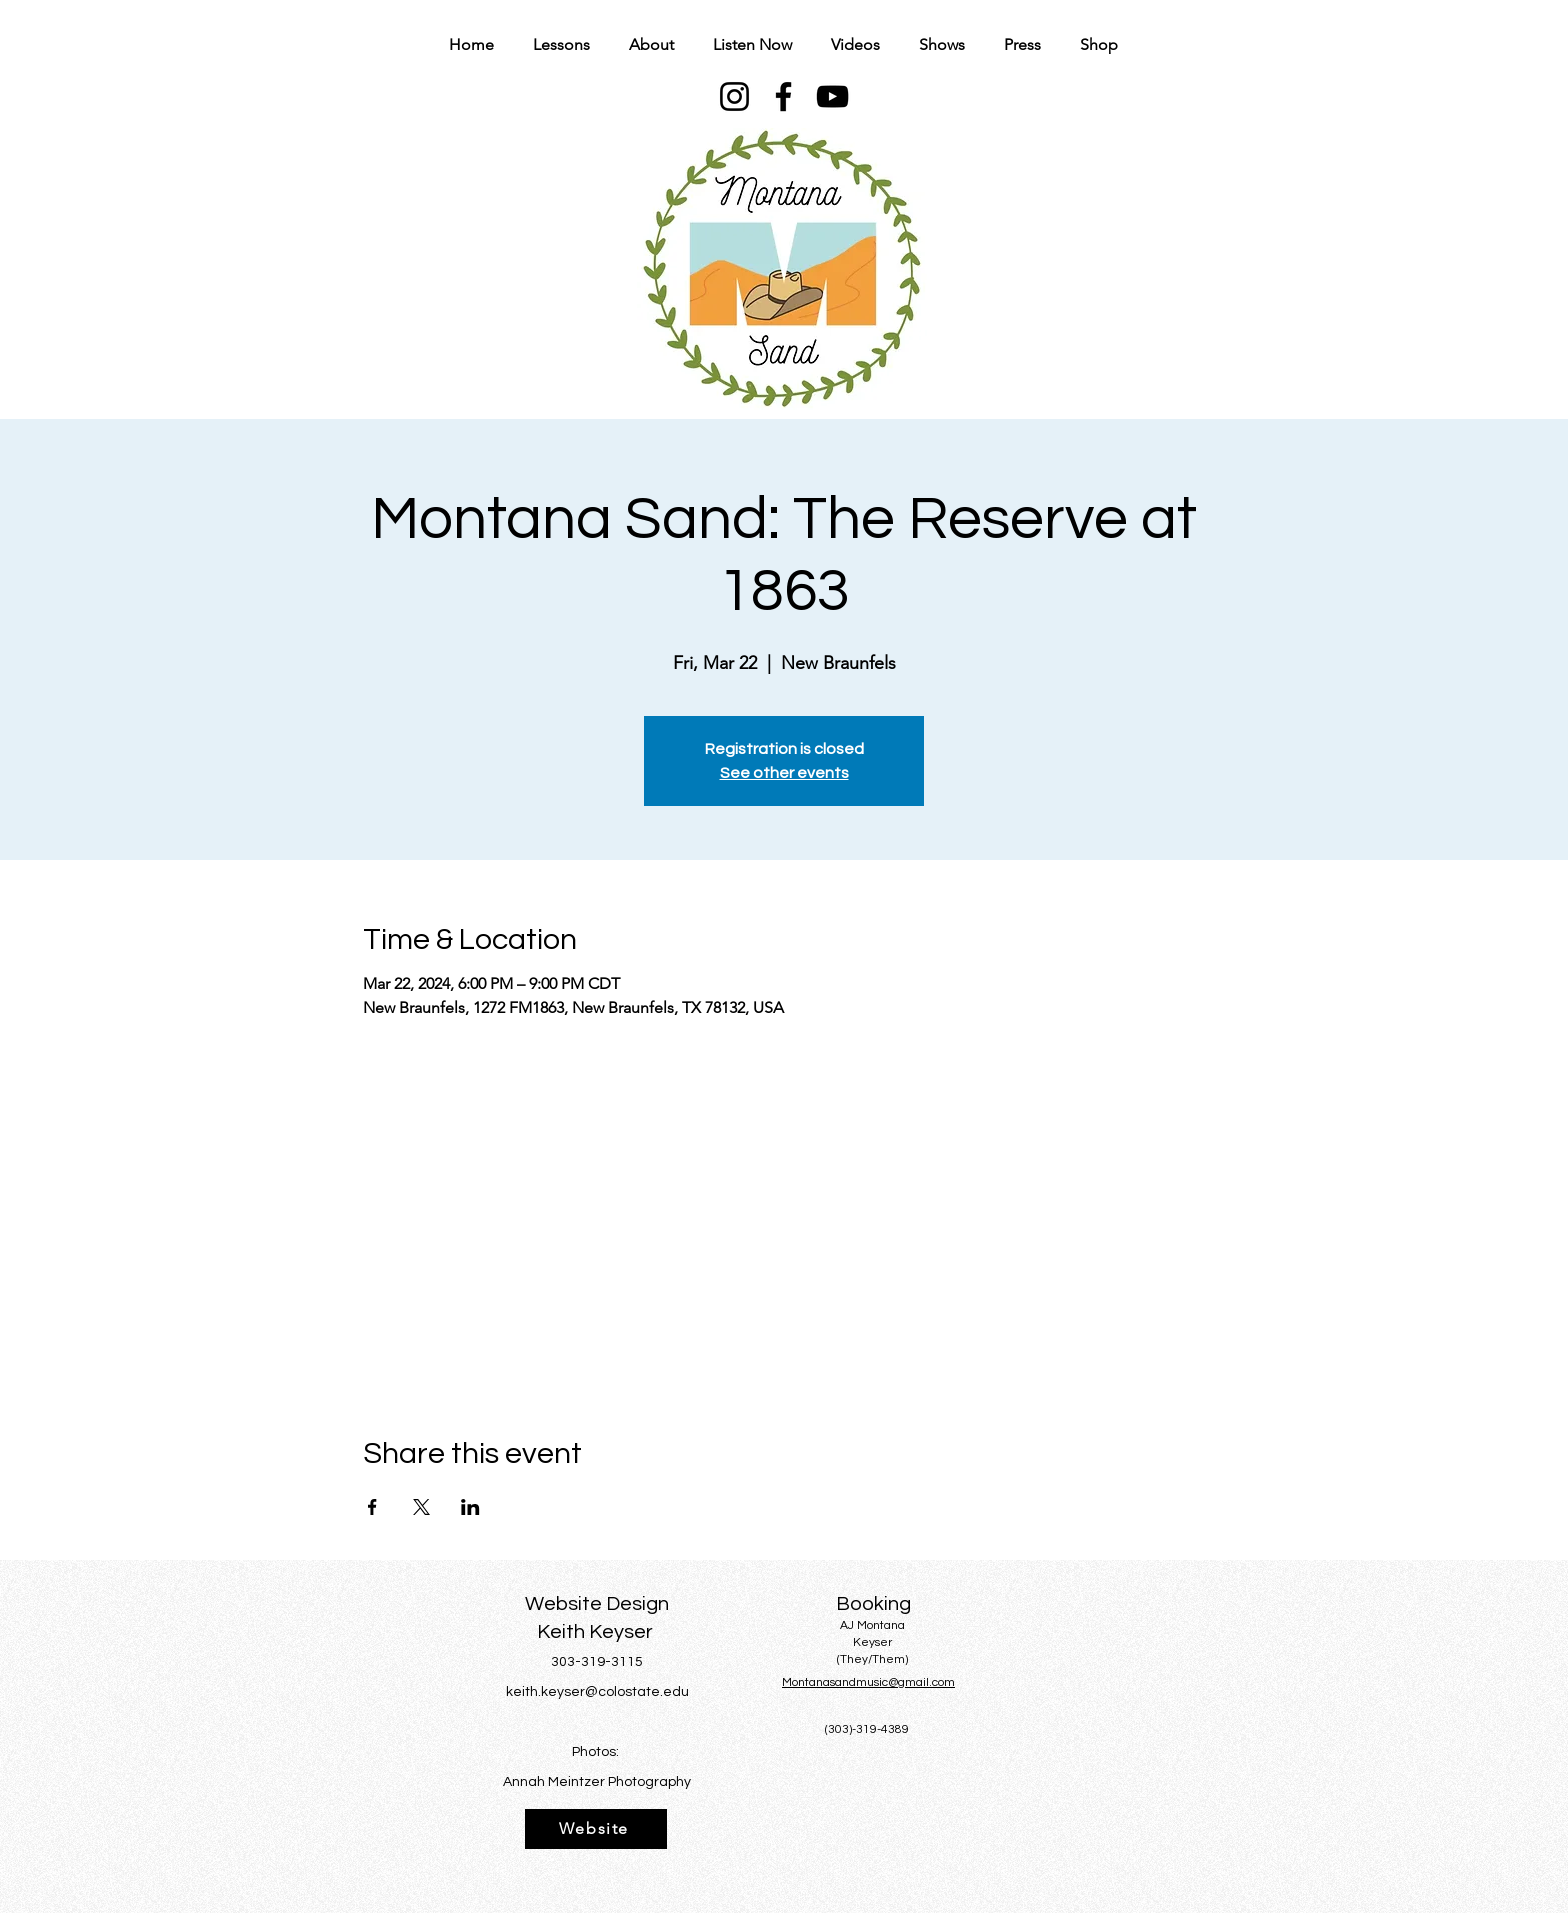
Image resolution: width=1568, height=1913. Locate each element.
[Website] (596, 1829)
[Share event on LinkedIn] (470, 1507)
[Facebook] (783, 96)
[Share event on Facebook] (372, 1507)
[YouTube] (832, 96)
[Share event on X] (421, 1507)
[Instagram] (734, 96)
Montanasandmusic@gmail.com (868, 1682)
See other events (784, 773)
